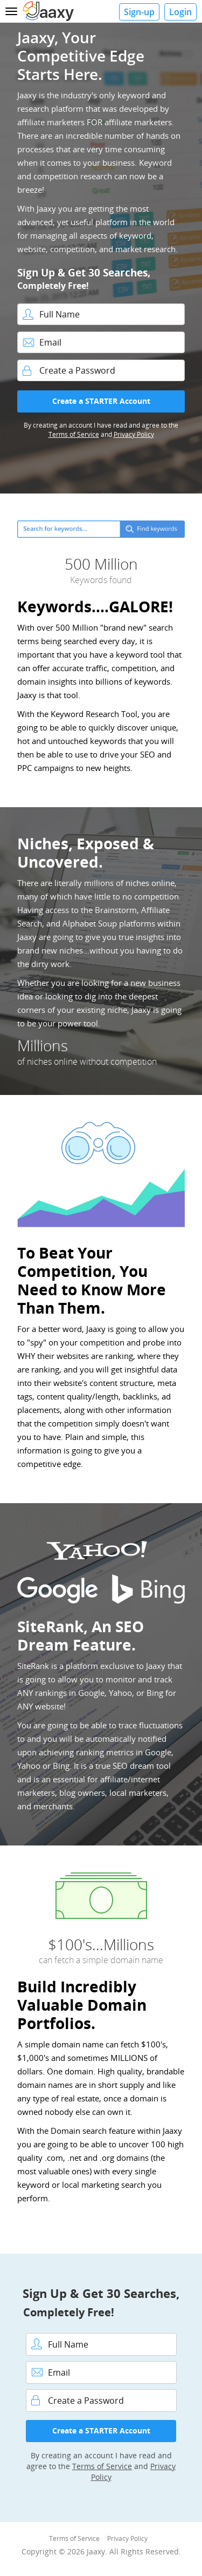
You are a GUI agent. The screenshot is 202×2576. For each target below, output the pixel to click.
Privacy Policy (134, 434)
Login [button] (180, 12)
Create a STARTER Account (101, 401)
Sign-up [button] (139, 12)
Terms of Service (73, 434)
